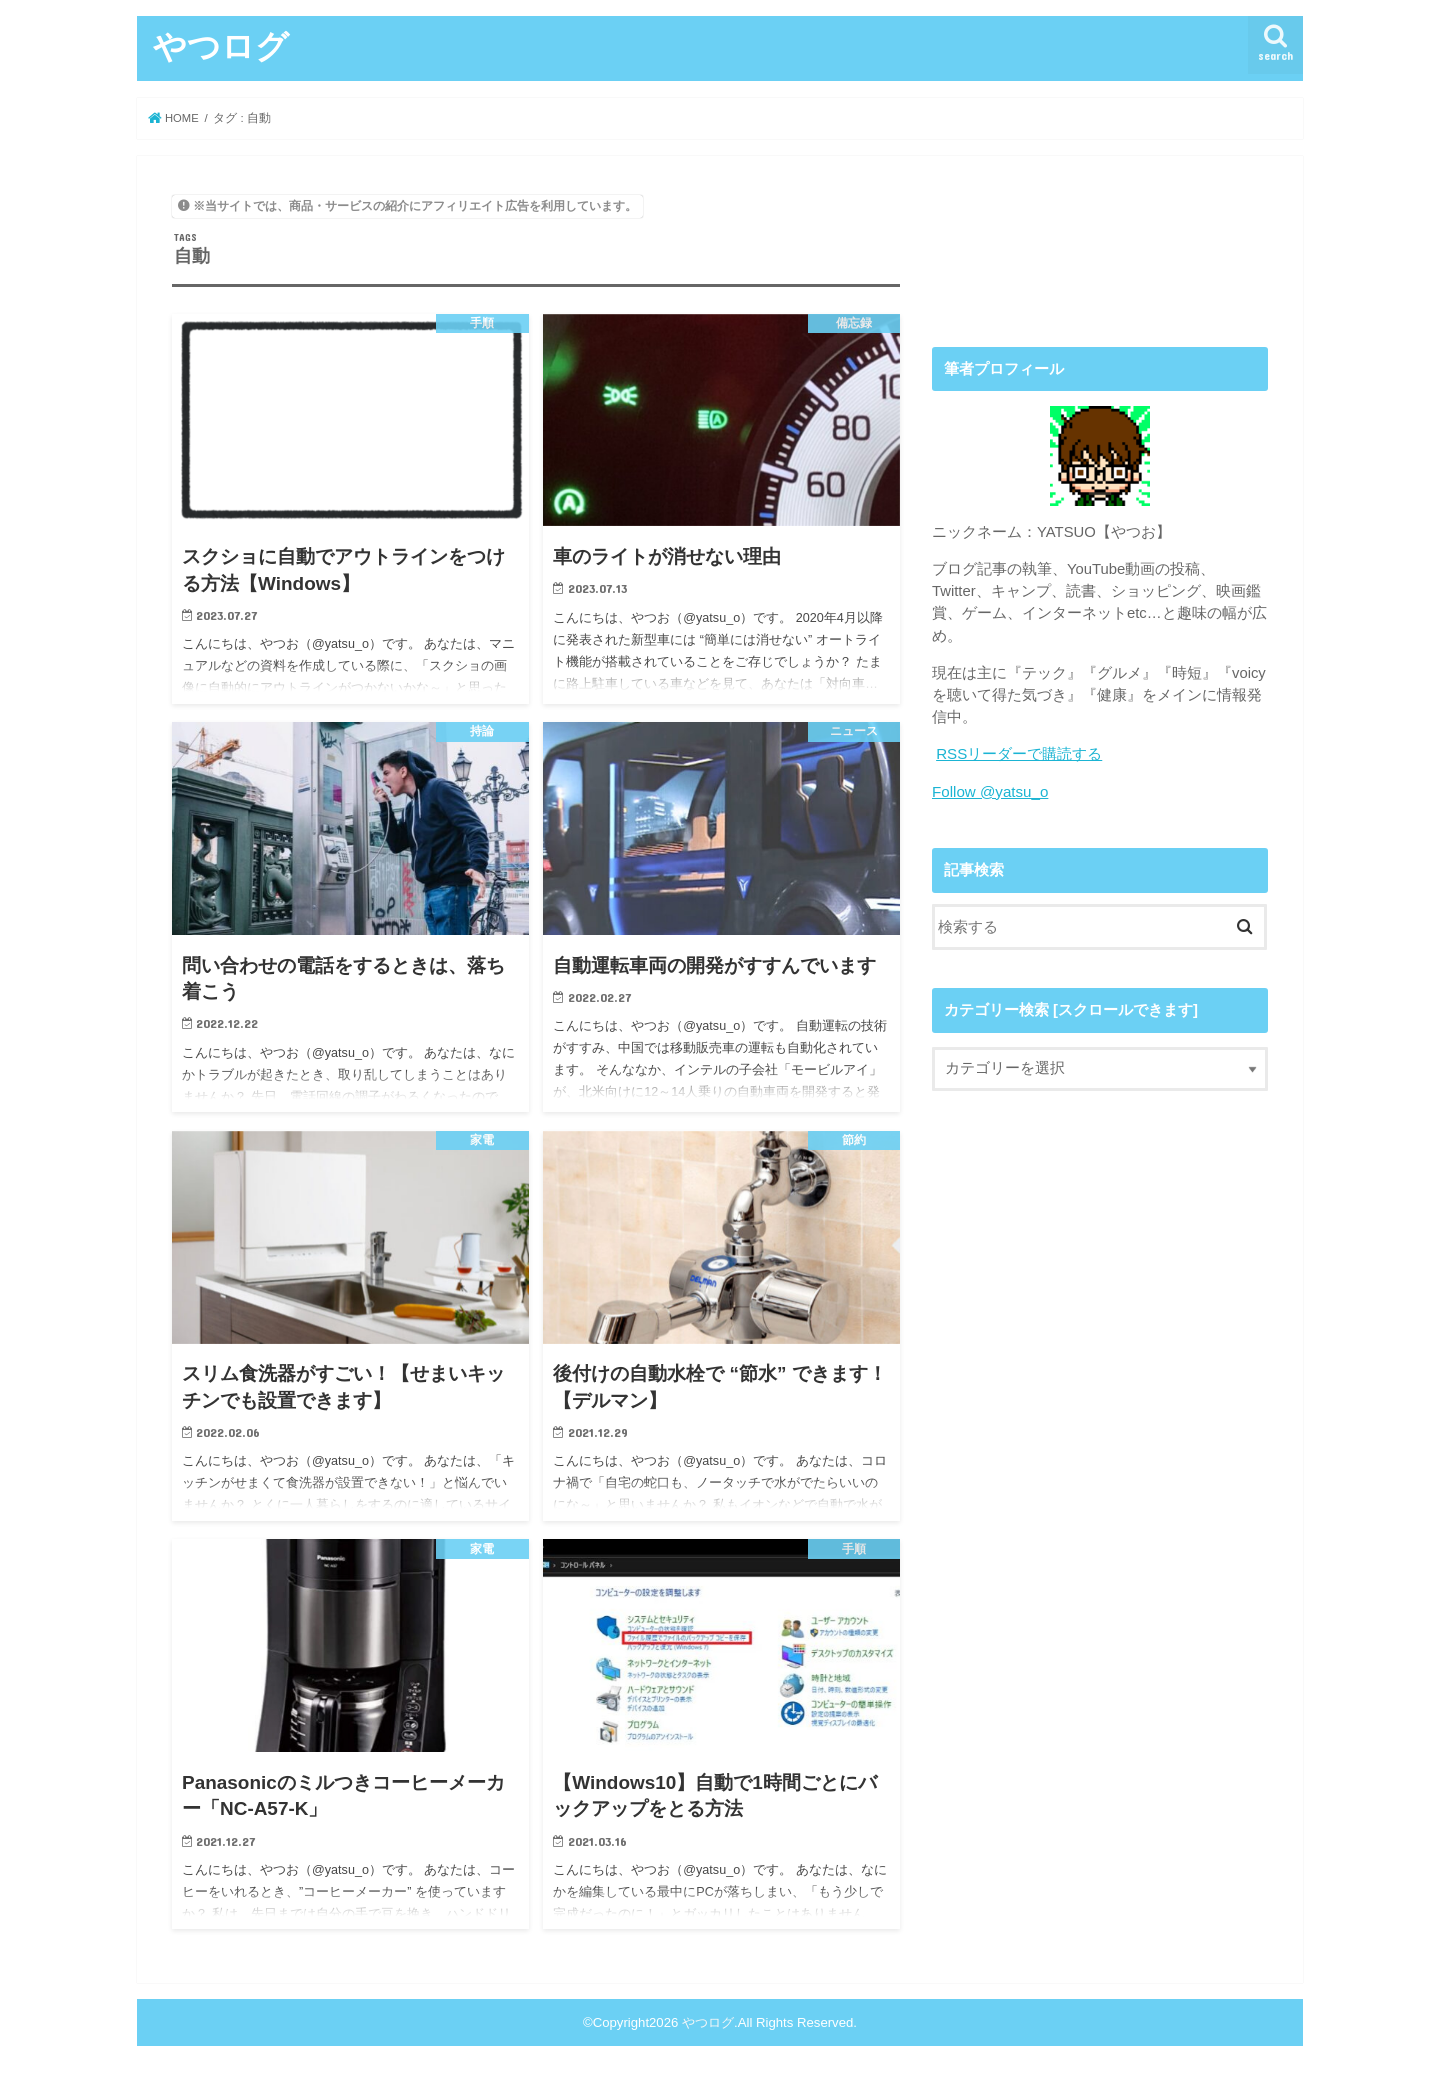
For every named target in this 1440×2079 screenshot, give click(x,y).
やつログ (221, 45)
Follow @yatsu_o (989, 791)
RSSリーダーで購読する (1019, 754)
